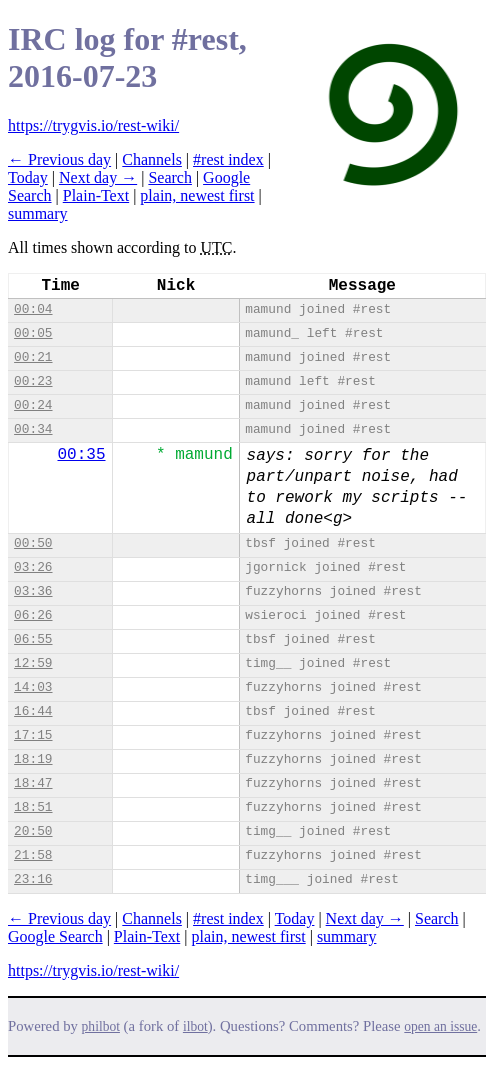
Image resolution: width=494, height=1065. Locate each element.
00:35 (82, 455)
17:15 (33, 735)
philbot (101, 1026)
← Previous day (59, 159)
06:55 (33, 639)
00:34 (33, 429)
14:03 (33, 687)
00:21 (33, 357)
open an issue (440, 1026)
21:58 (33, 855)
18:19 (33, 759)
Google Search (55, 936)
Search (170, 177)
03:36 (33, 591)
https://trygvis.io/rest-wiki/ (93, 125)
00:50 (33, 543)
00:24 (33, 405)
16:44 (33, 711)
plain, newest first (197, 195)
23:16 (33, 879)
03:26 (33, 567)
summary (38, 213)
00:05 (33, 333)
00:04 (33, 309)
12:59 (33, 663)
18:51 (33, 807)
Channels (152, 159)
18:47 (33, 783)
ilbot (195, 1026)
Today (28, 177)
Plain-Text (96, 195)
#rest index (228, 159)
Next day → (98, 177)
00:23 (33, 381)
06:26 (33, 615)
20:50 (33, 831)
